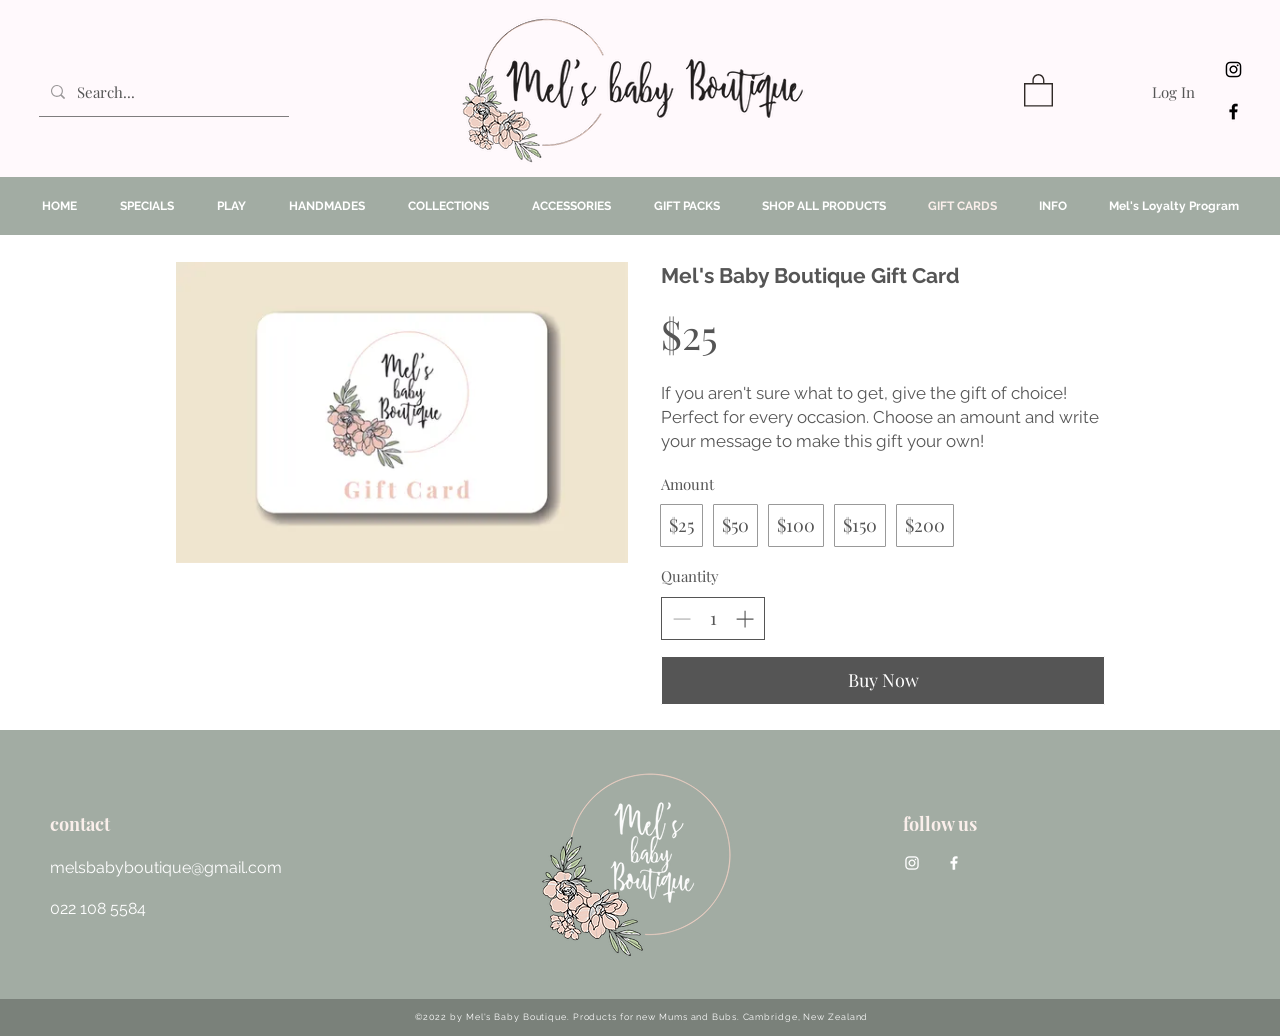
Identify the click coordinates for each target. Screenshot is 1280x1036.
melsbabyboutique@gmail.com (166, 867)
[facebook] (1233, 111)
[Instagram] (1233, 69)
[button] (1038, 89)
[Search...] (162, 92)
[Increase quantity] (744, 618)
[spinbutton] (713, 618)
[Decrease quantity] (681, 618)
